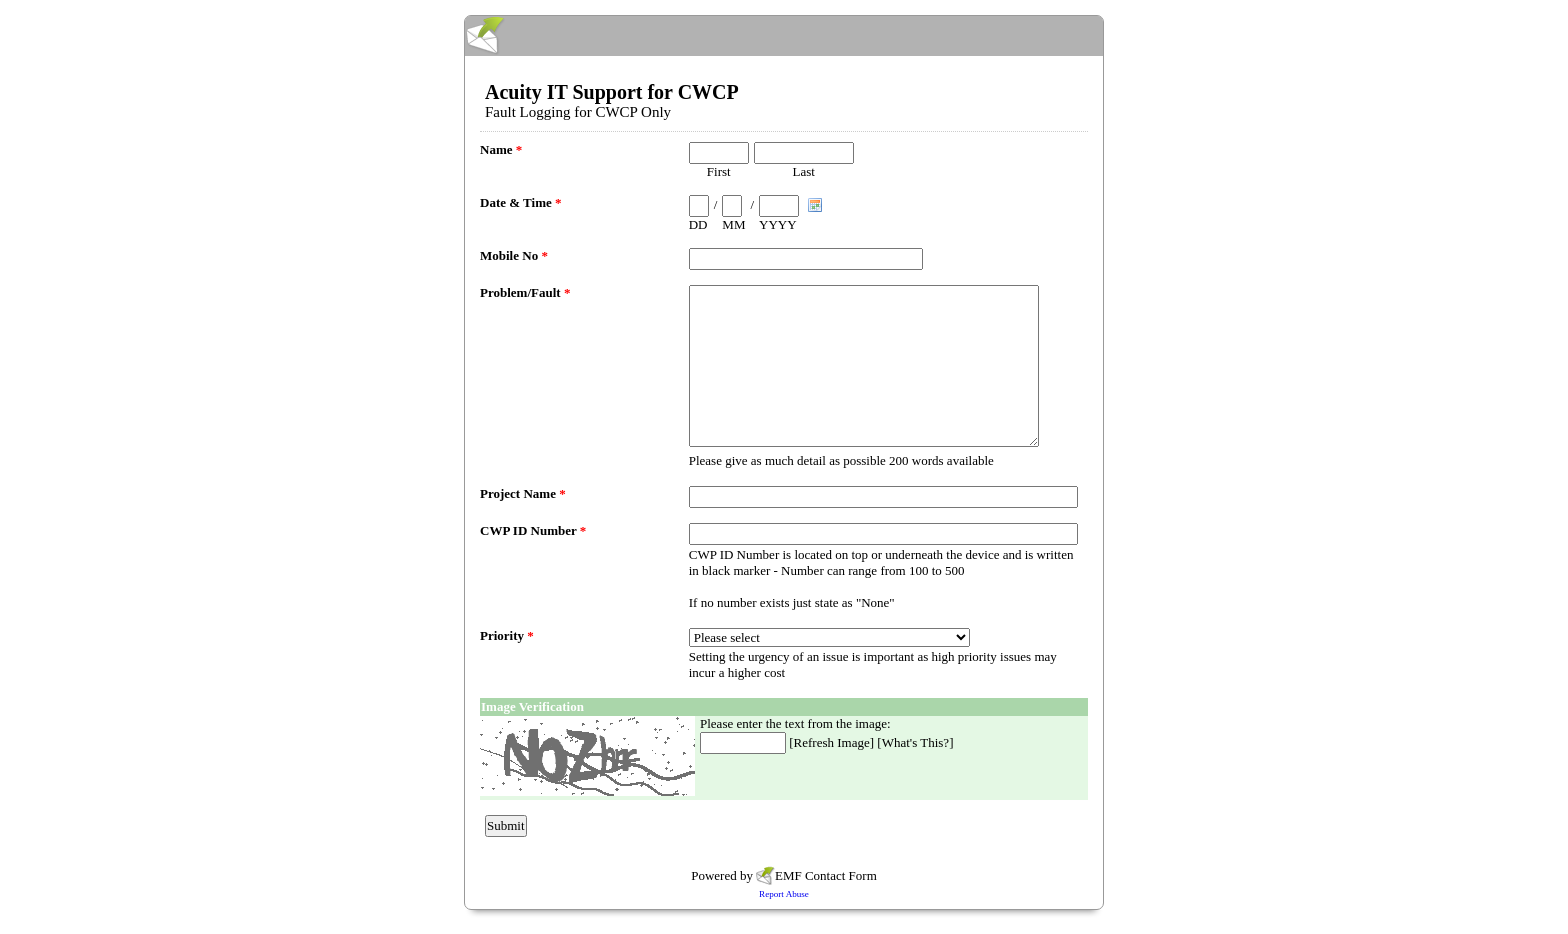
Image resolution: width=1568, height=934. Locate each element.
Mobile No (514, 255)
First (719, 171)
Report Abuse (784, 894)
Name (501, 149)
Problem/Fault (525, 292)
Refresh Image (832, 742)
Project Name (523, 493)
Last (804, 171)
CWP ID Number (533, 530)
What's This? (915, 742)
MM (733, 224)
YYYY (778, 224)
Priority (507, 635)
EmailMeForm (784, 36)
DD (698, 224)
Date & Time (520, 202)
